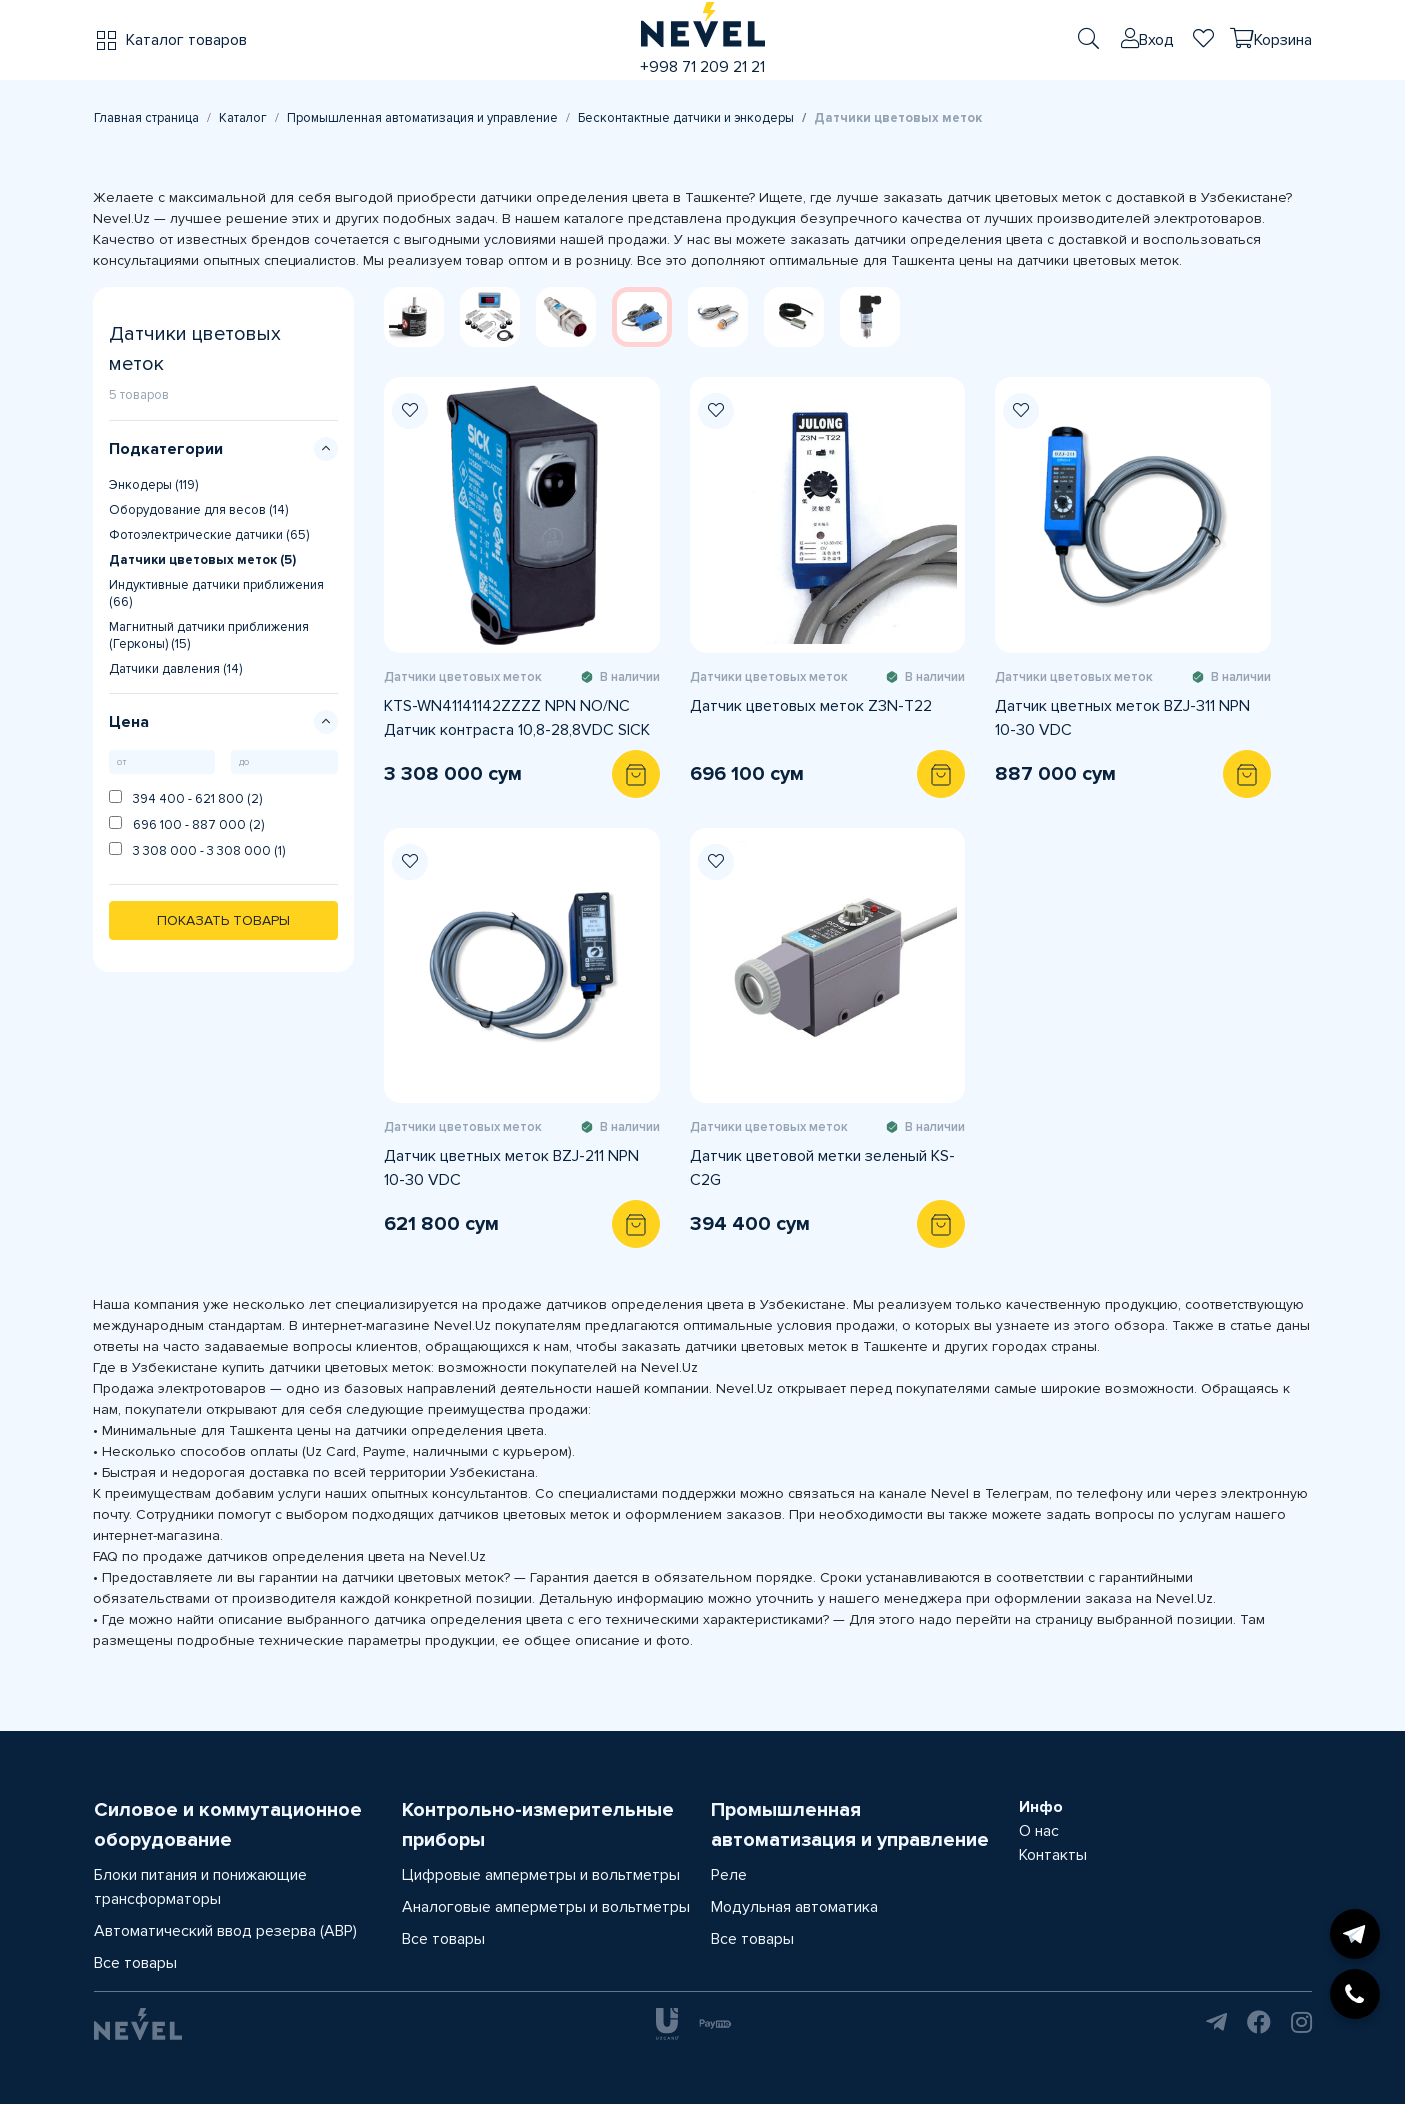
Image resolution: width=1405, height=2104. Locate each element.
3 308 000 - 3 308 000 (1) (197, 850)
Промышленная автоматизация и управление (422, 118)
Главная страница (146, 118)
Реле (729, 1875)
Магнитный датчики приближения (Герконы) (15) (209, 635)
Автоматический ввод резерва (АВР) (225, 1931)
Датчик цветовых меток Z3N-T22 (811, 706)
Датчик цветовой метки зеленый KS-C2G (822, 1168)
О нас (1039, 1831)
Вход (1156, 40)
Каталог (243, 118)
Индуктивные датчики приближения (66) (216, 593)
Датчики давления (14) (175, 669)
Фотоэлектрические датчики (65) (209, 535)
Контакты (1053, 1855)
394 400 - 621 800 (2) (185, 798)
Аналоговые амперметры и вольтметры (546, 1907)
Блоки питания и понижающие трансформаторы (200, 1887)
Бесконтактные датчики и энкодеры (686, 118)
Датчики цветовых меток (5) (202, 560)
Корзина (1283, 40)
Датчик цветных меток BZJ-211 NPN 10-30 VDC (511, 1168)
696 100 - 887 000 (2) (186, 824)
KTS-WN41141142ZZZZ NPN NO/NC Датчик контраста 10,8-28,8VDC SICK (517, 718)
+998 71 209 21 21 (702, 67)
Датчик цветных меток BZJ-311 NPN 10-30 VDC (1122, 718)
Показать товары (223, 920)
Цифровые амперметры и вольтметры (541, 1875)
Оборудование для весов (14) (198, 510)
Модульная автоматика (794, 1907)
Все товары (135, 1963)
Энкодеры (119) (153, 485)
